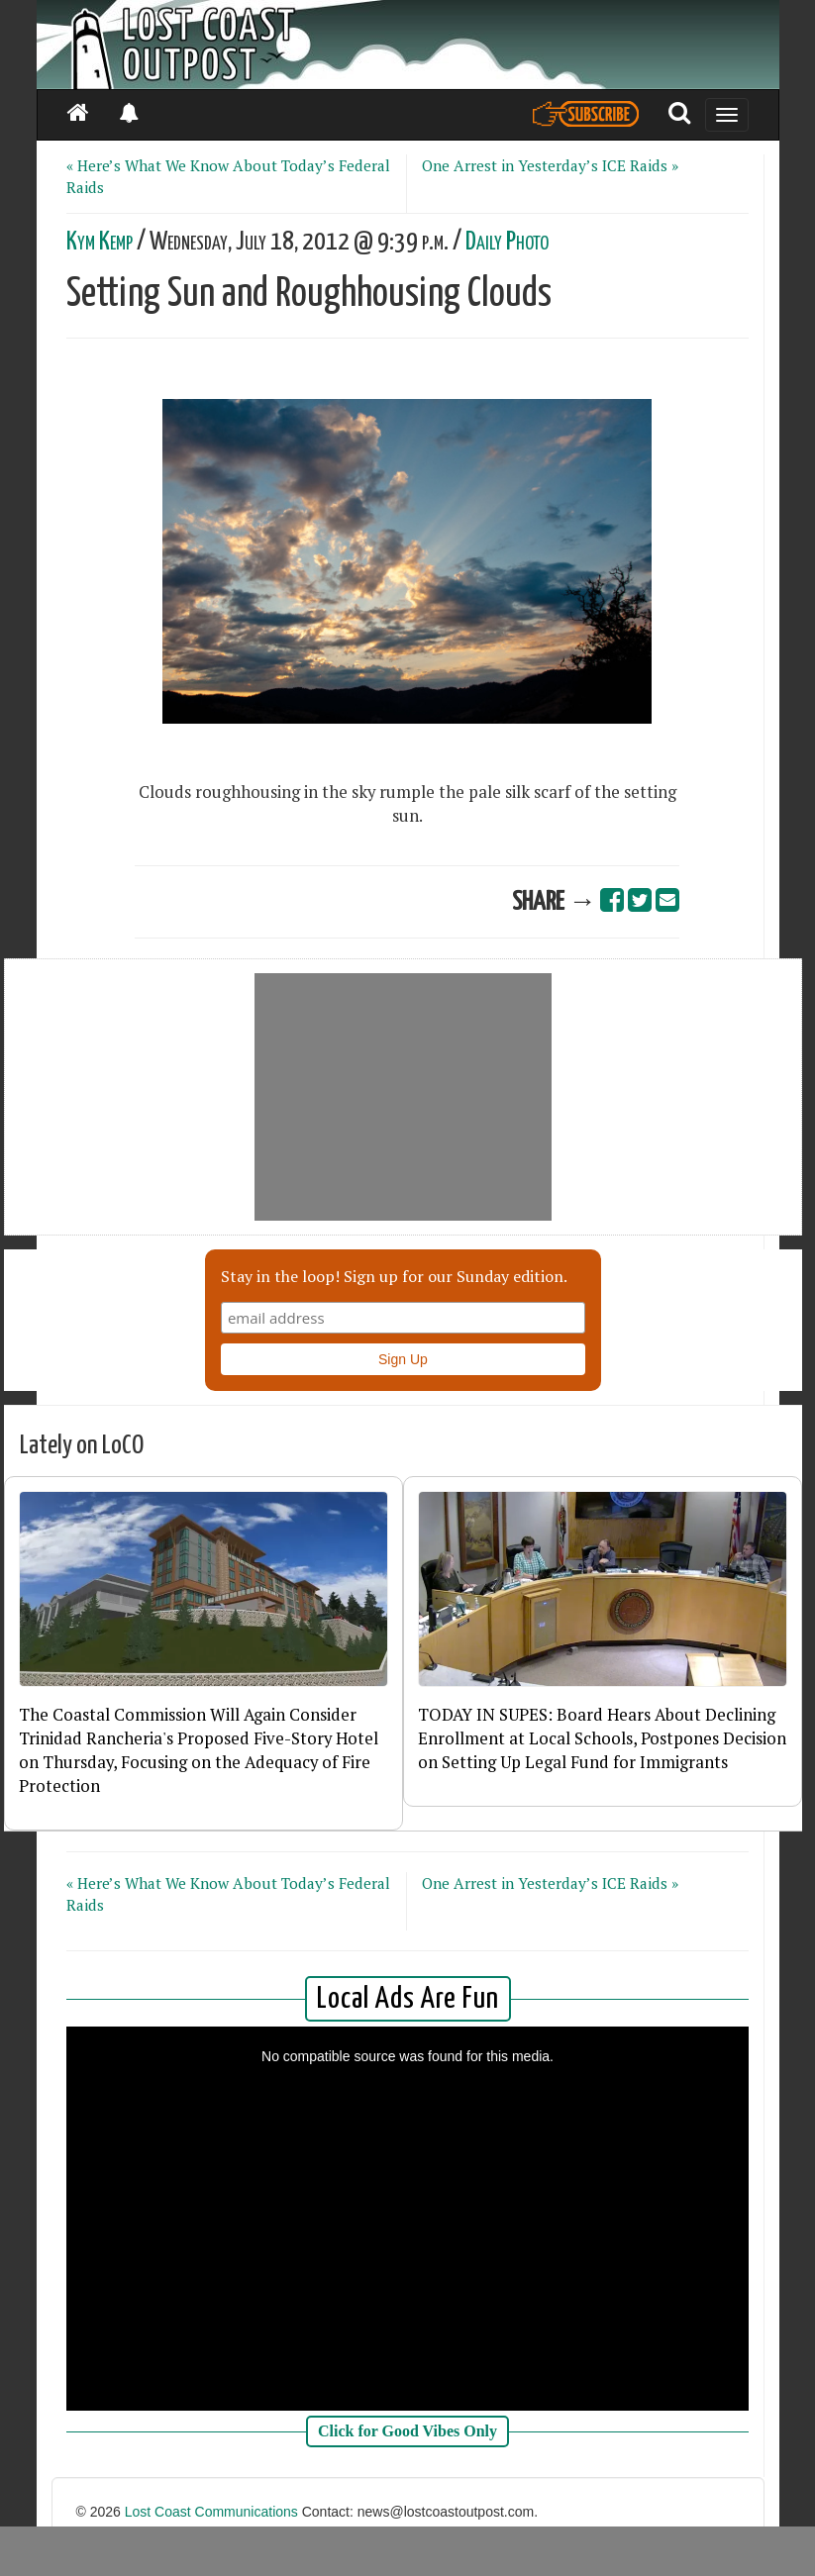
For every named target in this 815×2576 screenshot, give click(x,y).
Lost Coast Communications (211, 2512)
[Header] (408, 44)
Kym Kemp (99, 242)
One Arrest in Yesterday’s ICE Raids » (550, 165)
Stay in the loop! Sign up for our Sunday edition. (394, 1276)
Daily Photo (507, 242)
